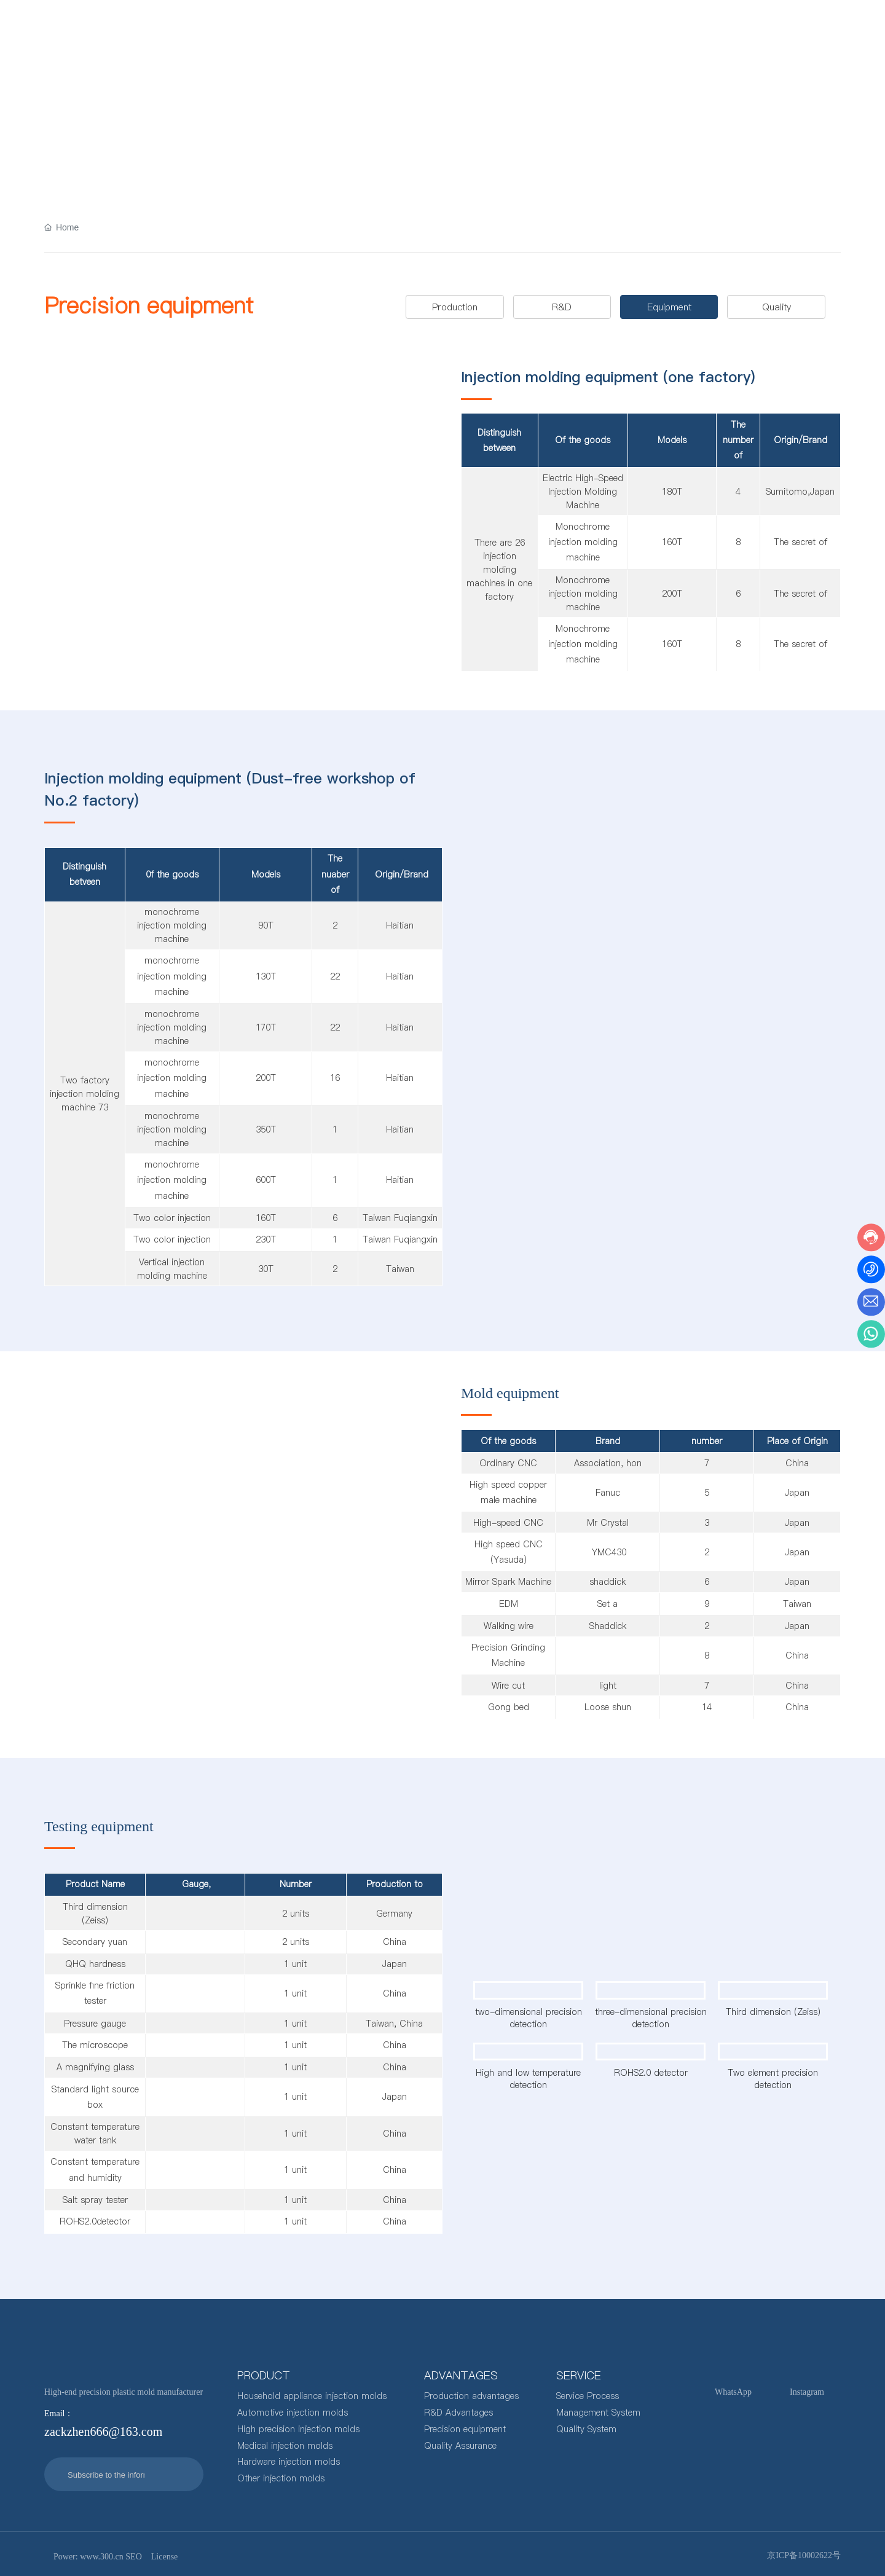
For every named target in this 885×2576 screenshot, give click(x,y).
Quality (776, 306)
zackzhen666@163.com (775, 27)
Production (455, 306)
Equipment (669, 306)
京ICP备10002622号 (804, 2553)
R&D (562, 306)
